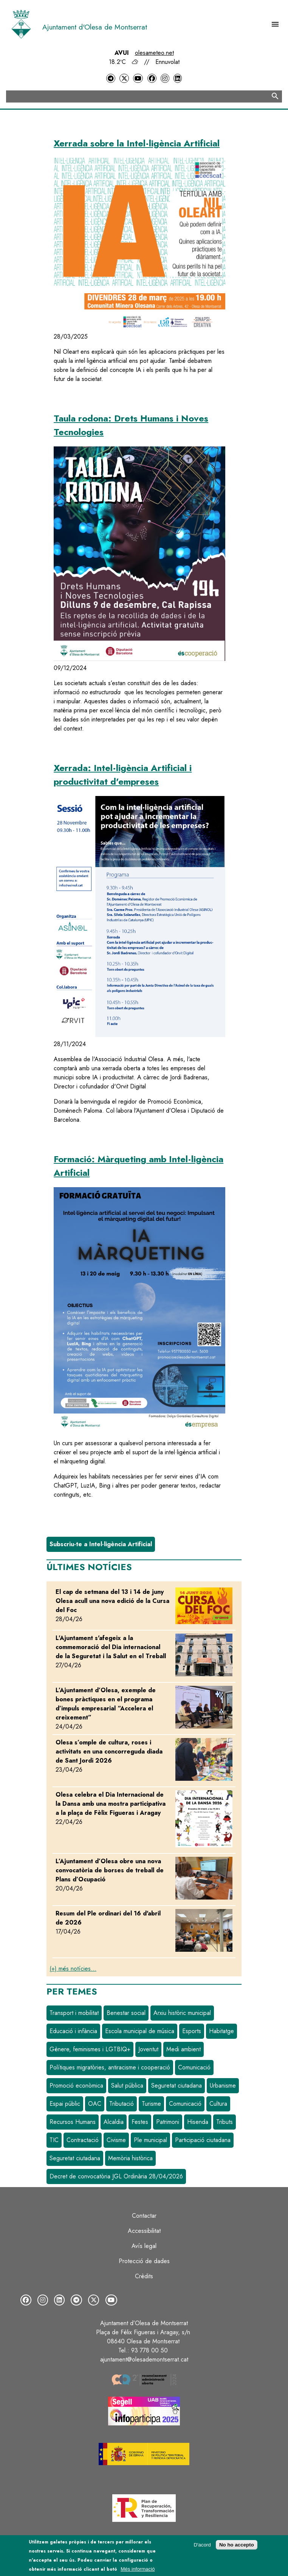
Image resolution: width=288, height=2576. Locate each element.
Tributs (224, 2121)
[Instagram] (165, 78)
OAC (94, 2103)
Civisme (116, 2140)
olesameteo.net (154, 52)
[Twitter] (124, 78)
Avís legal (144, 2246)
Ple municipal (150, 2140)
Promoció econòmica (76, 2085)
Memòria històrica (130, 2158)
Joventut (148, 2049)
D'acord (202, 2545)
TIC (54, 2140)
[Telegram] (110, 78)
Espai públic (65, 2103)
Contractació (83, 2140)
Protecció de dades (144, 2261)
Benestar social (126, 2013)
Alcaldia (114, 2121)
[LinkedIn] (177, 78)
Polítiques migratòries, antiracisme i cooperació (110, 2067)
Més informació (138, 2569)
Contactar (144, 2215)
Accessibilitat (144, 2230)
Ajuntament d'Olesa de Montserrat (94, 27)
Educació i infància (73, 2031)
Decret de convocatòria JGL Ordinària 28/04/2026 (116, 2176)
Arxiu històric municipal (182, 2013)
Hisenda (197, 2121)
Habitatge (221, 2031)
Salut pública (127, 2085)
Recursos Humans (73, 2121)
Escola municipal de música (139, 2031)
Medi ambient (183, 2049)
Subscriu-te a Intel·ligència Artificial (101, 1544)
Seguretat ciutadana (176, 2085)
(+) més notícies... (73, 1968)
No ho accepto (236, 2545)
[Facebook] (151, 78)
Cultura (218, 2103)
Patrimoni (167, 2121)
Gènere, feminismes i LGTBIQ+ (90, 2049)
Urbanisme (223, 2085)
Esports (191, 2031)
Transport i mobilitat (74, 2013)
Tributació (121, 2103)
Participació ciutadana (203, 2140)
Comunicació (194, 2067)
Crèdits (144, 2276)
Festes (140, 2121)
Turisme (151, 2103)
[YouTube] (138, 78)
